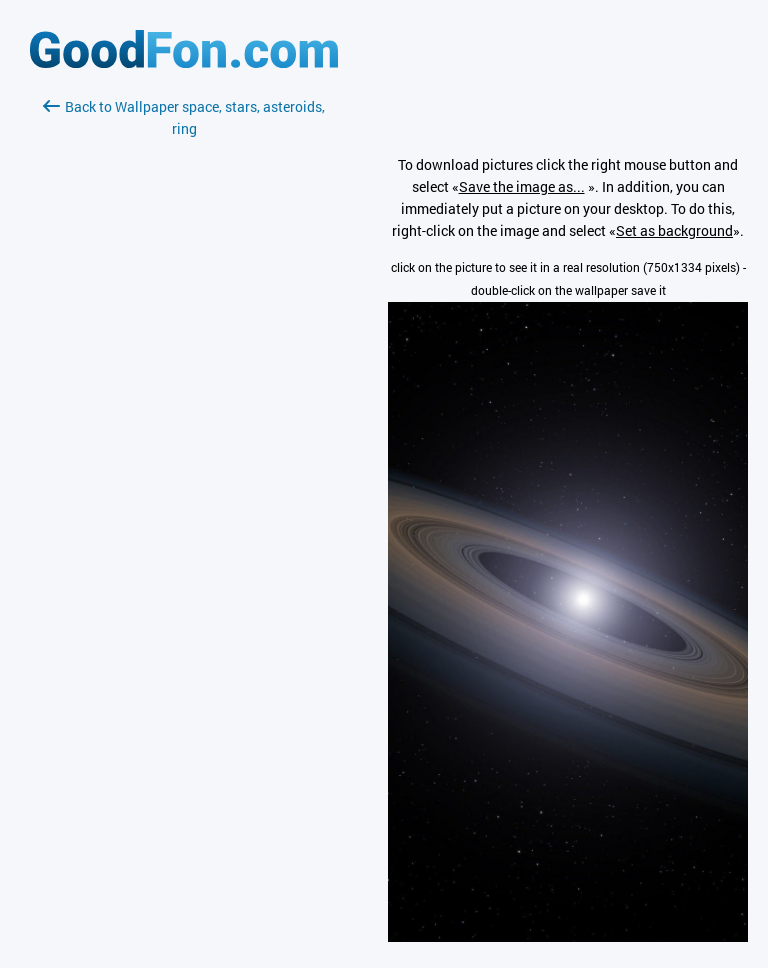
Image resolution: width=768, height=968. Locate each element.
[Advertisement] (184, 377)
